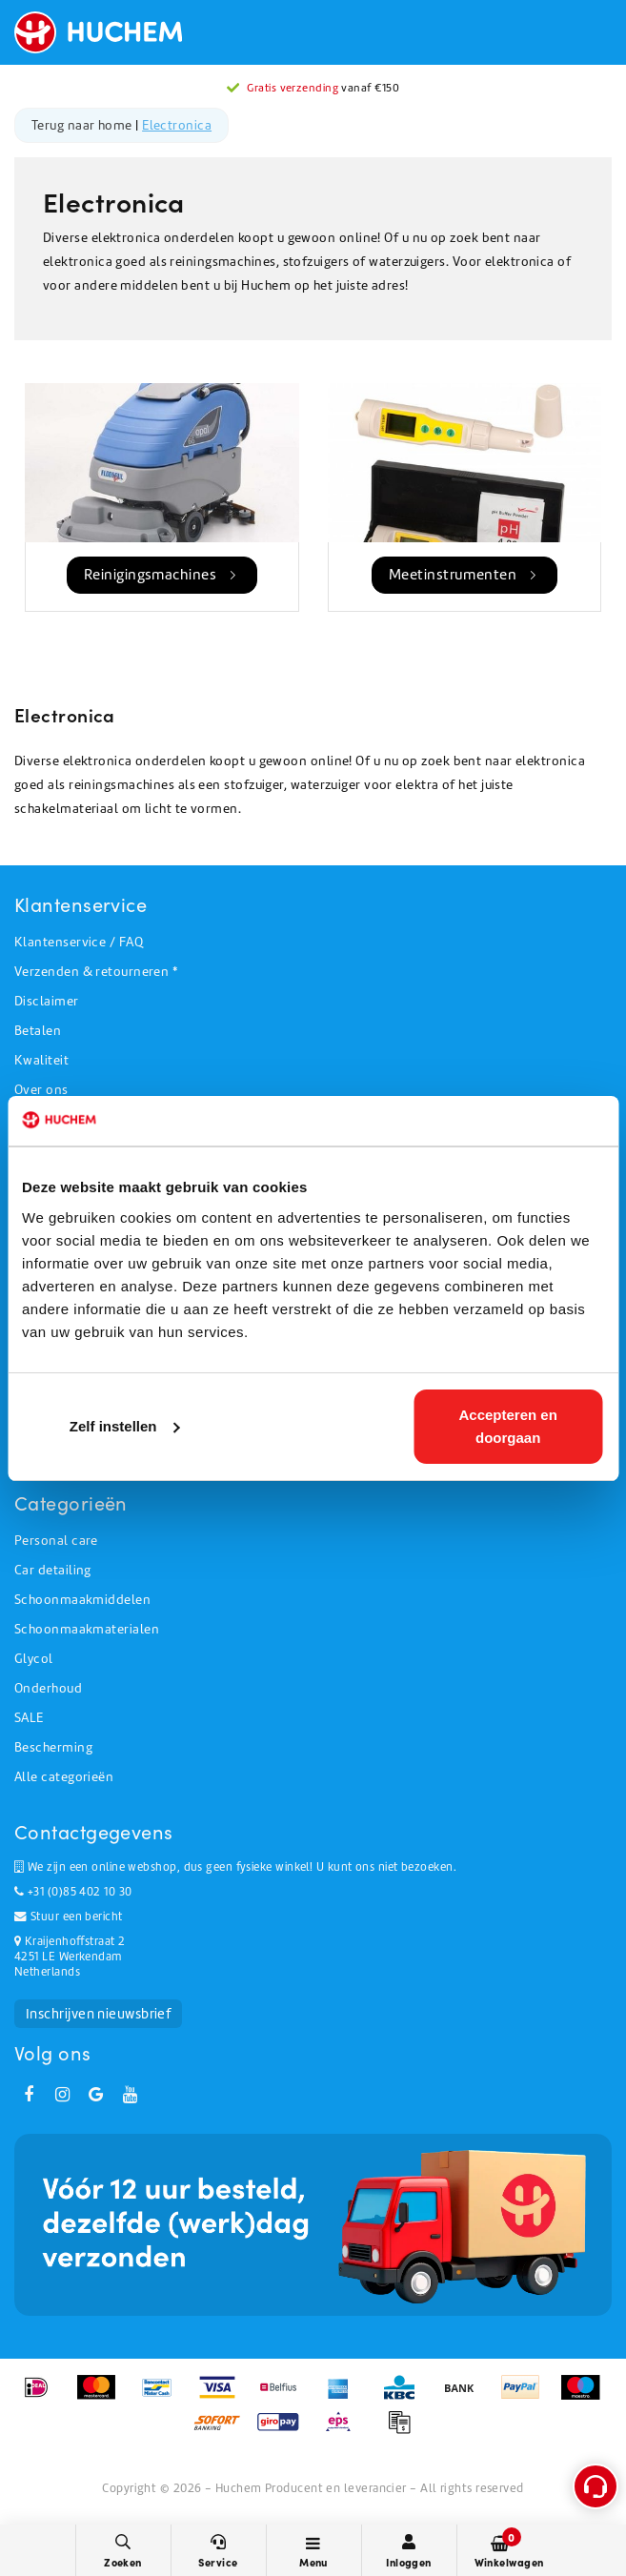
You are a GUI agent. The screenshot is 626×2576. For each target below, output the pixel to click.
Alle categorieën (63, 1777)
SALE (29, 1718)
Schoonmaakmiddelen (82, 1600)
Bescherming (53, 1747)
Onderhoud (48, 1688)
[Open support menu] (595, 2486)
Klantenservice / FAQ (78, 942)
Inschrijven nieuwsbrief (98, 2013)
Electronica (177, 125)
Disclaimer (46, 1001)
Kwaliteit (41, 1060)
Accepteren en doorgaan (508, 1426)
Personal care (56, 1540)
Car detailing (52, 1570)
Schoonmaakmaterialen (86, 1629)
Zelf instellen (125, 1426)
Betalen (37, 1031)
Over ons (41, 1090)
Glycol (33, 1659)
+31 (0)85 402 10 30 (72, 1891)
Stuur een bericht (68, 1916)
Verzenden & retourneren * (95, 971)
